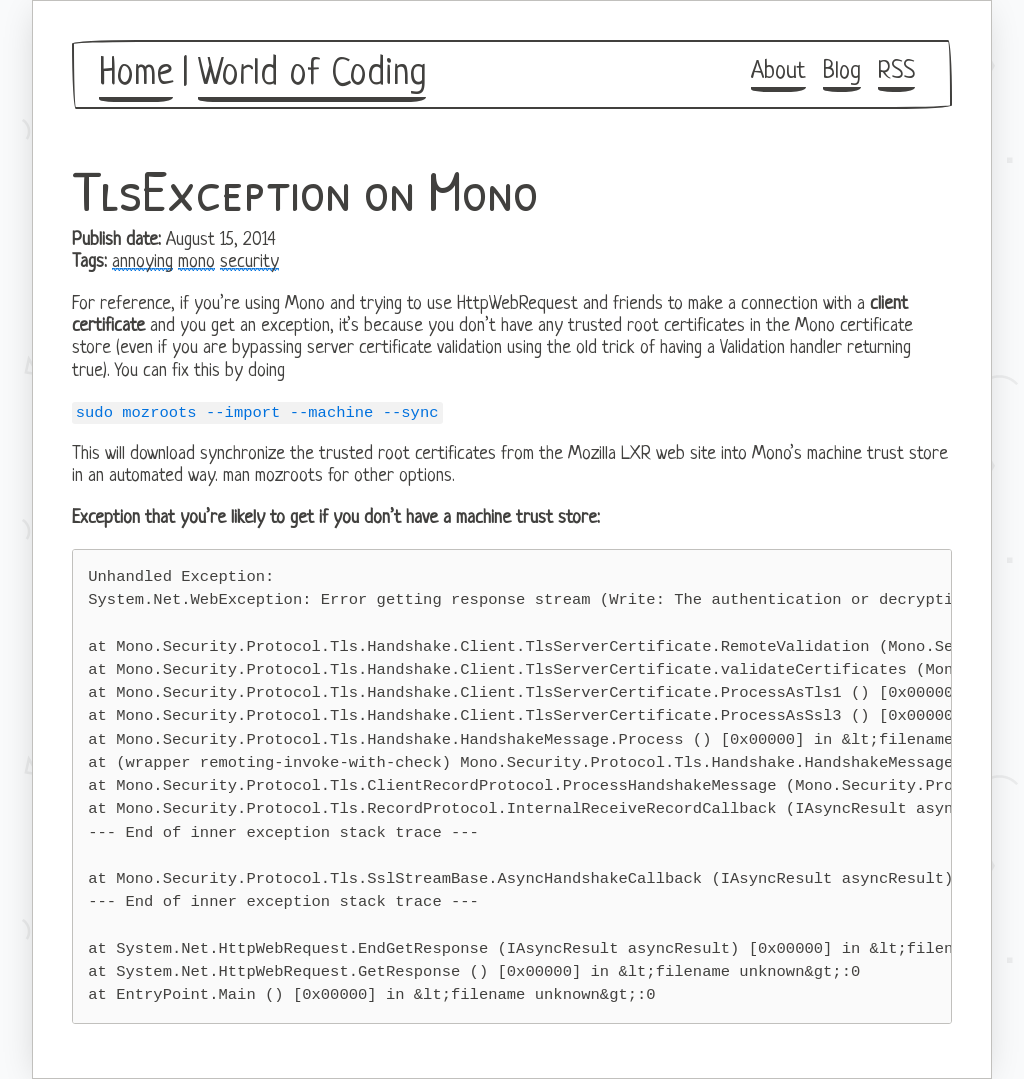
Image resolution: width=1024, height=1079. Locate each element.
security (249, 262)
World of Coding (312, 74)
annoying (142, 262)
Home (136, 74)
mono (196, 262)
